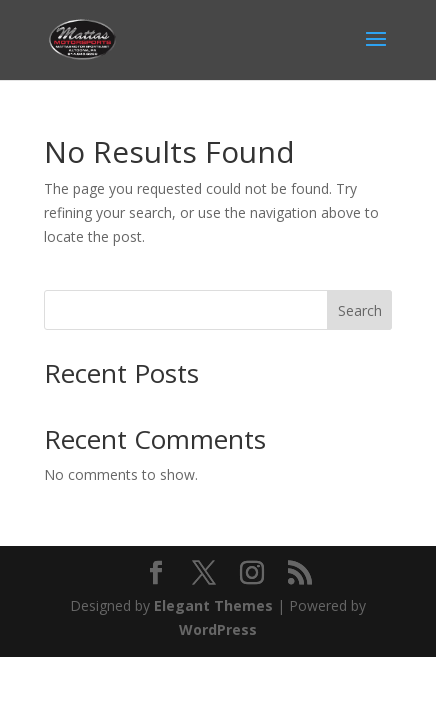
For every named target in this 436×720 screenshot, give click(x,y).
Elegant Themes (213, 605)
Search (360, 310)
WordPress (218, 629)
